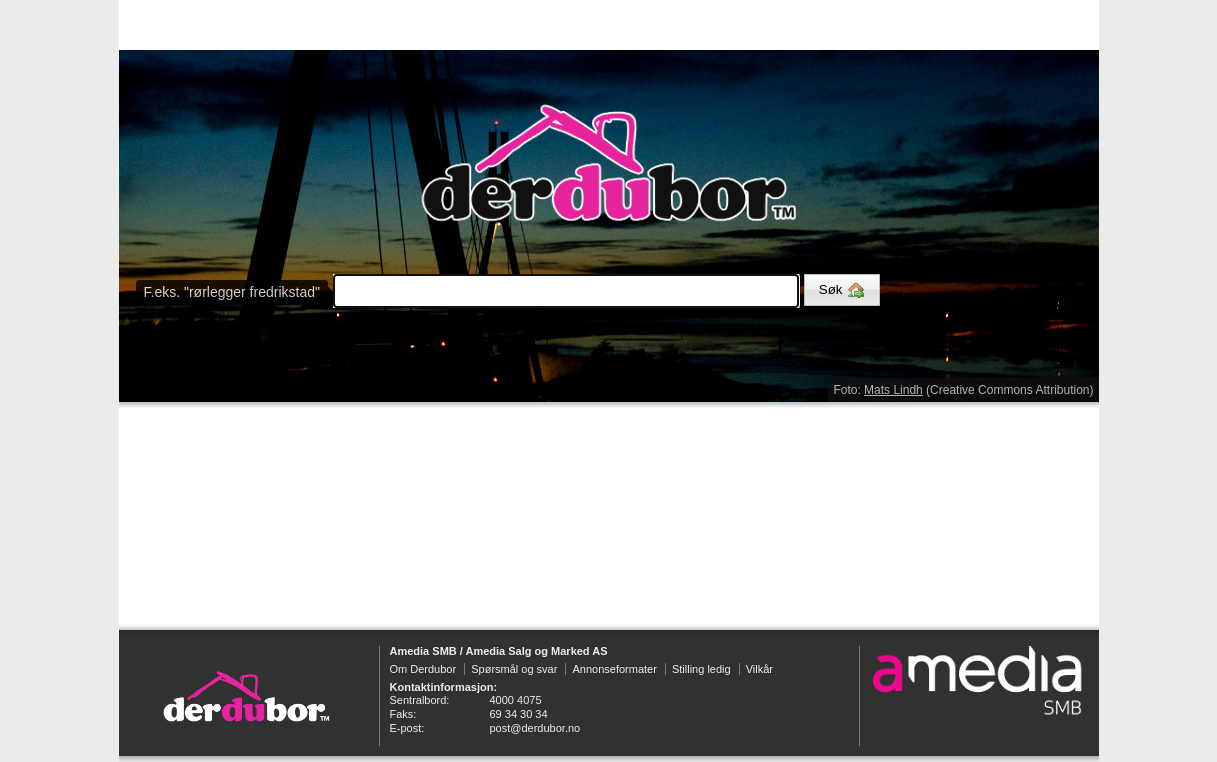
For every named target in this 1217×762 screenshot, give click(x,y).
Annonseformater (614, 669)
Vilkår (759, 669)
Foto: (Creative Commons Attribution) (963, 390)
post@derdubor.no (535, 728)
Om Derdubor (423, 669)
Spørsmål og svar (514, 669)
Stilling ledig (701, 669)
